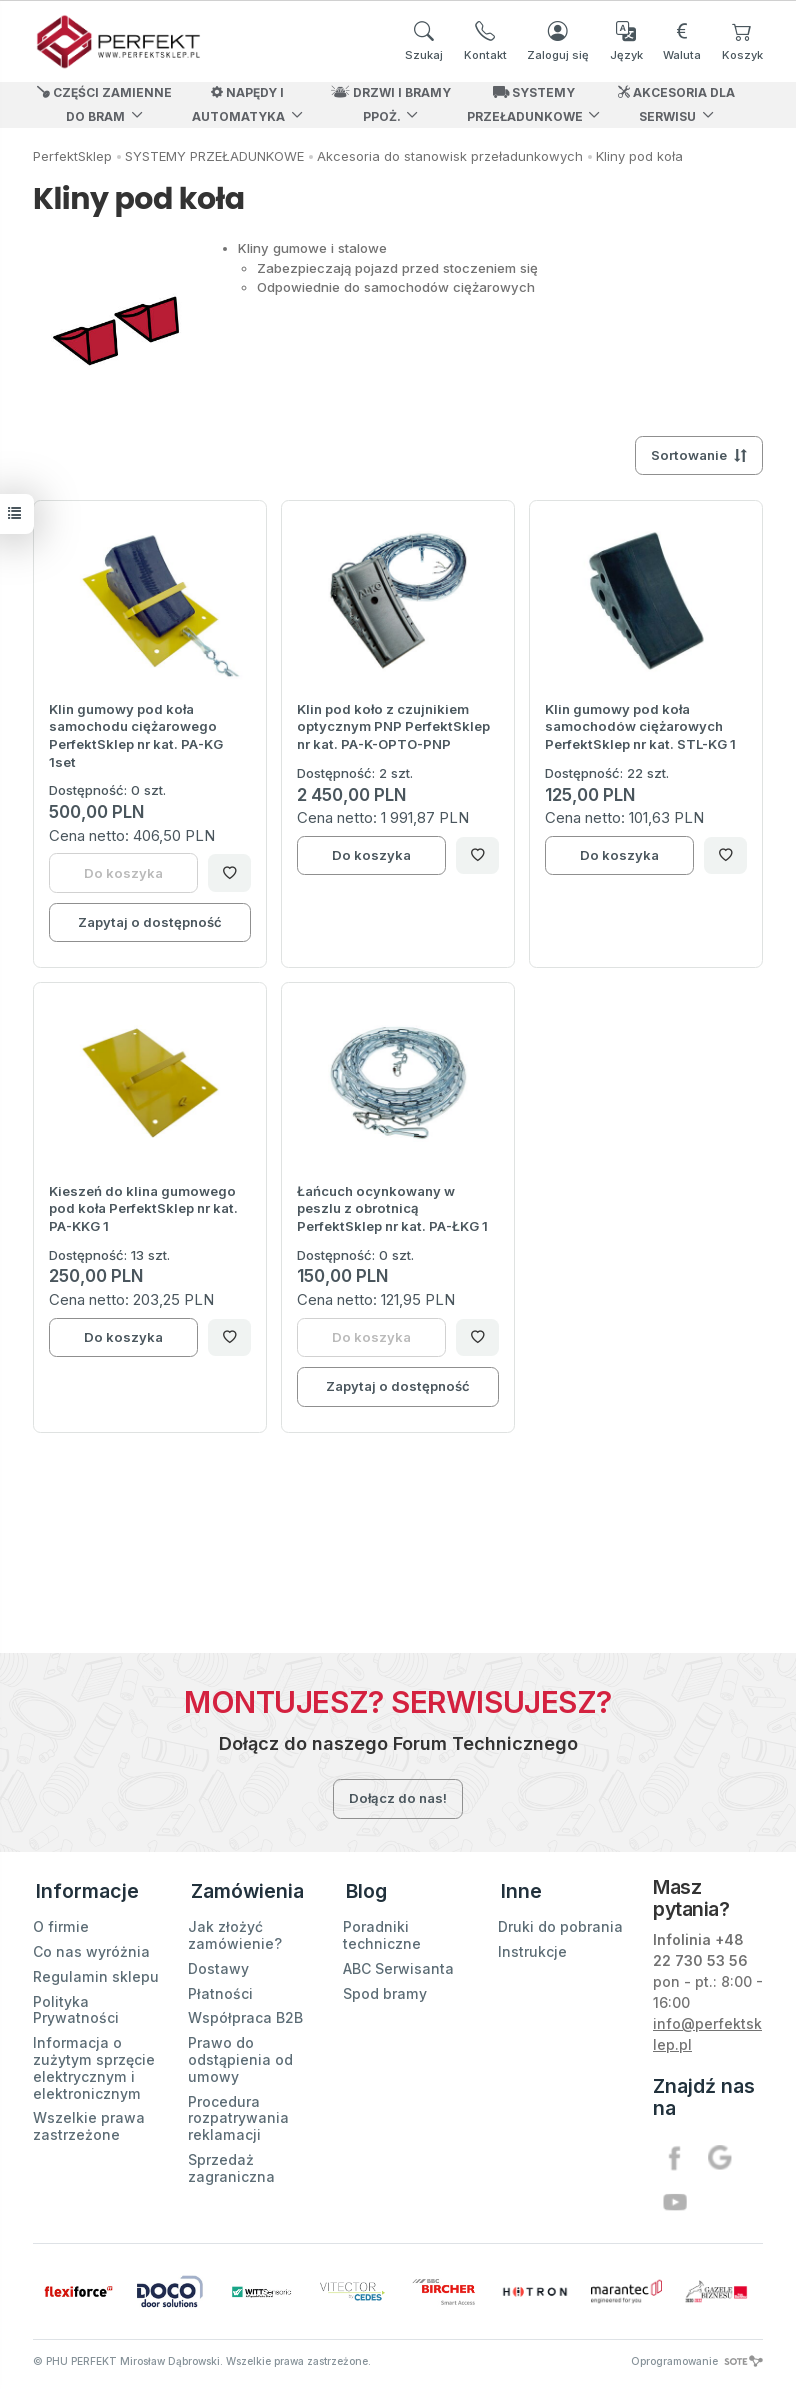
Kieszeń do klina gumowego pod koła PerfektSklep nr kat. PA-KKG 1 (143, 1208)
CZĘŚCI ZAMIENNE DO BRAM (104, 104)
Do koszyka (371, 855)
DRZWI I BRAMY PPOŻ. (391, 104)
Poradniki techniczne (382, 1929)
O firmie (61, 1920)
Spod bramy (385, 1986)
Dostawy (218, 1961)
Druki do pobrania (560, 1920)
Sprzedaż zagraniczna (231, 2162)
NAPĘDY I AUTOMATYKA (238, 104)
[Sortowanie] (699, 456)
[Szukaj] (424, 41)
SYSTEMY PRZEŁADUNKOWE (525, 104)
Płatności (220, 1986)
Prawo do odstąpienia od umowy (240, 2053)
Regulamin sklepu (96, 1969)
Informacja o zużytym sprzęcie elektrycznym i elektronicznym (94, 2061)
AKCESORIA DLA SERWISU (676, 104)
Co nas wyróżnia (91, 1945)
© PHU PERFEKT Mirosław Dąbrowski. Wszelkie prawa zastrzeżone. (202, 2361)
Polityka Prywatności (76, 2003)
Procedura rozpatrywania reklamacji (238, 2111)
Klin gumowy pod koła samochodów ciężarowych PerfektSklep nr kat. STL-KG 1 (640, 726)
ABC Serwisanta (398, 1961)
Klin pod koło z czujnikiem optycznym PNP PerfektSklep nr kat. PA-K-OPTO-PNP (393, 726)
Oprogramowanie (697, 2361)
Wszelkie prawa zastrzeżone (89, 2120)
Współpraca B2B (245, 2011)
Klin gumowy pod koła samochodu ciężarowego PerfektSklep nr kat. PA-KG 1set (136, 735)
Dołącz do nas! (398, 1798)
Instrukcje (532, 1945)
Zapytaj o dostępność (150, 922)
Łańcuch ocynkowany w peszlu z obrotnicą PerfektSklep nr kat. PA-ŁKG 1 (392, 1208)
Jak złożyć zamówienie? (235, 1929)
